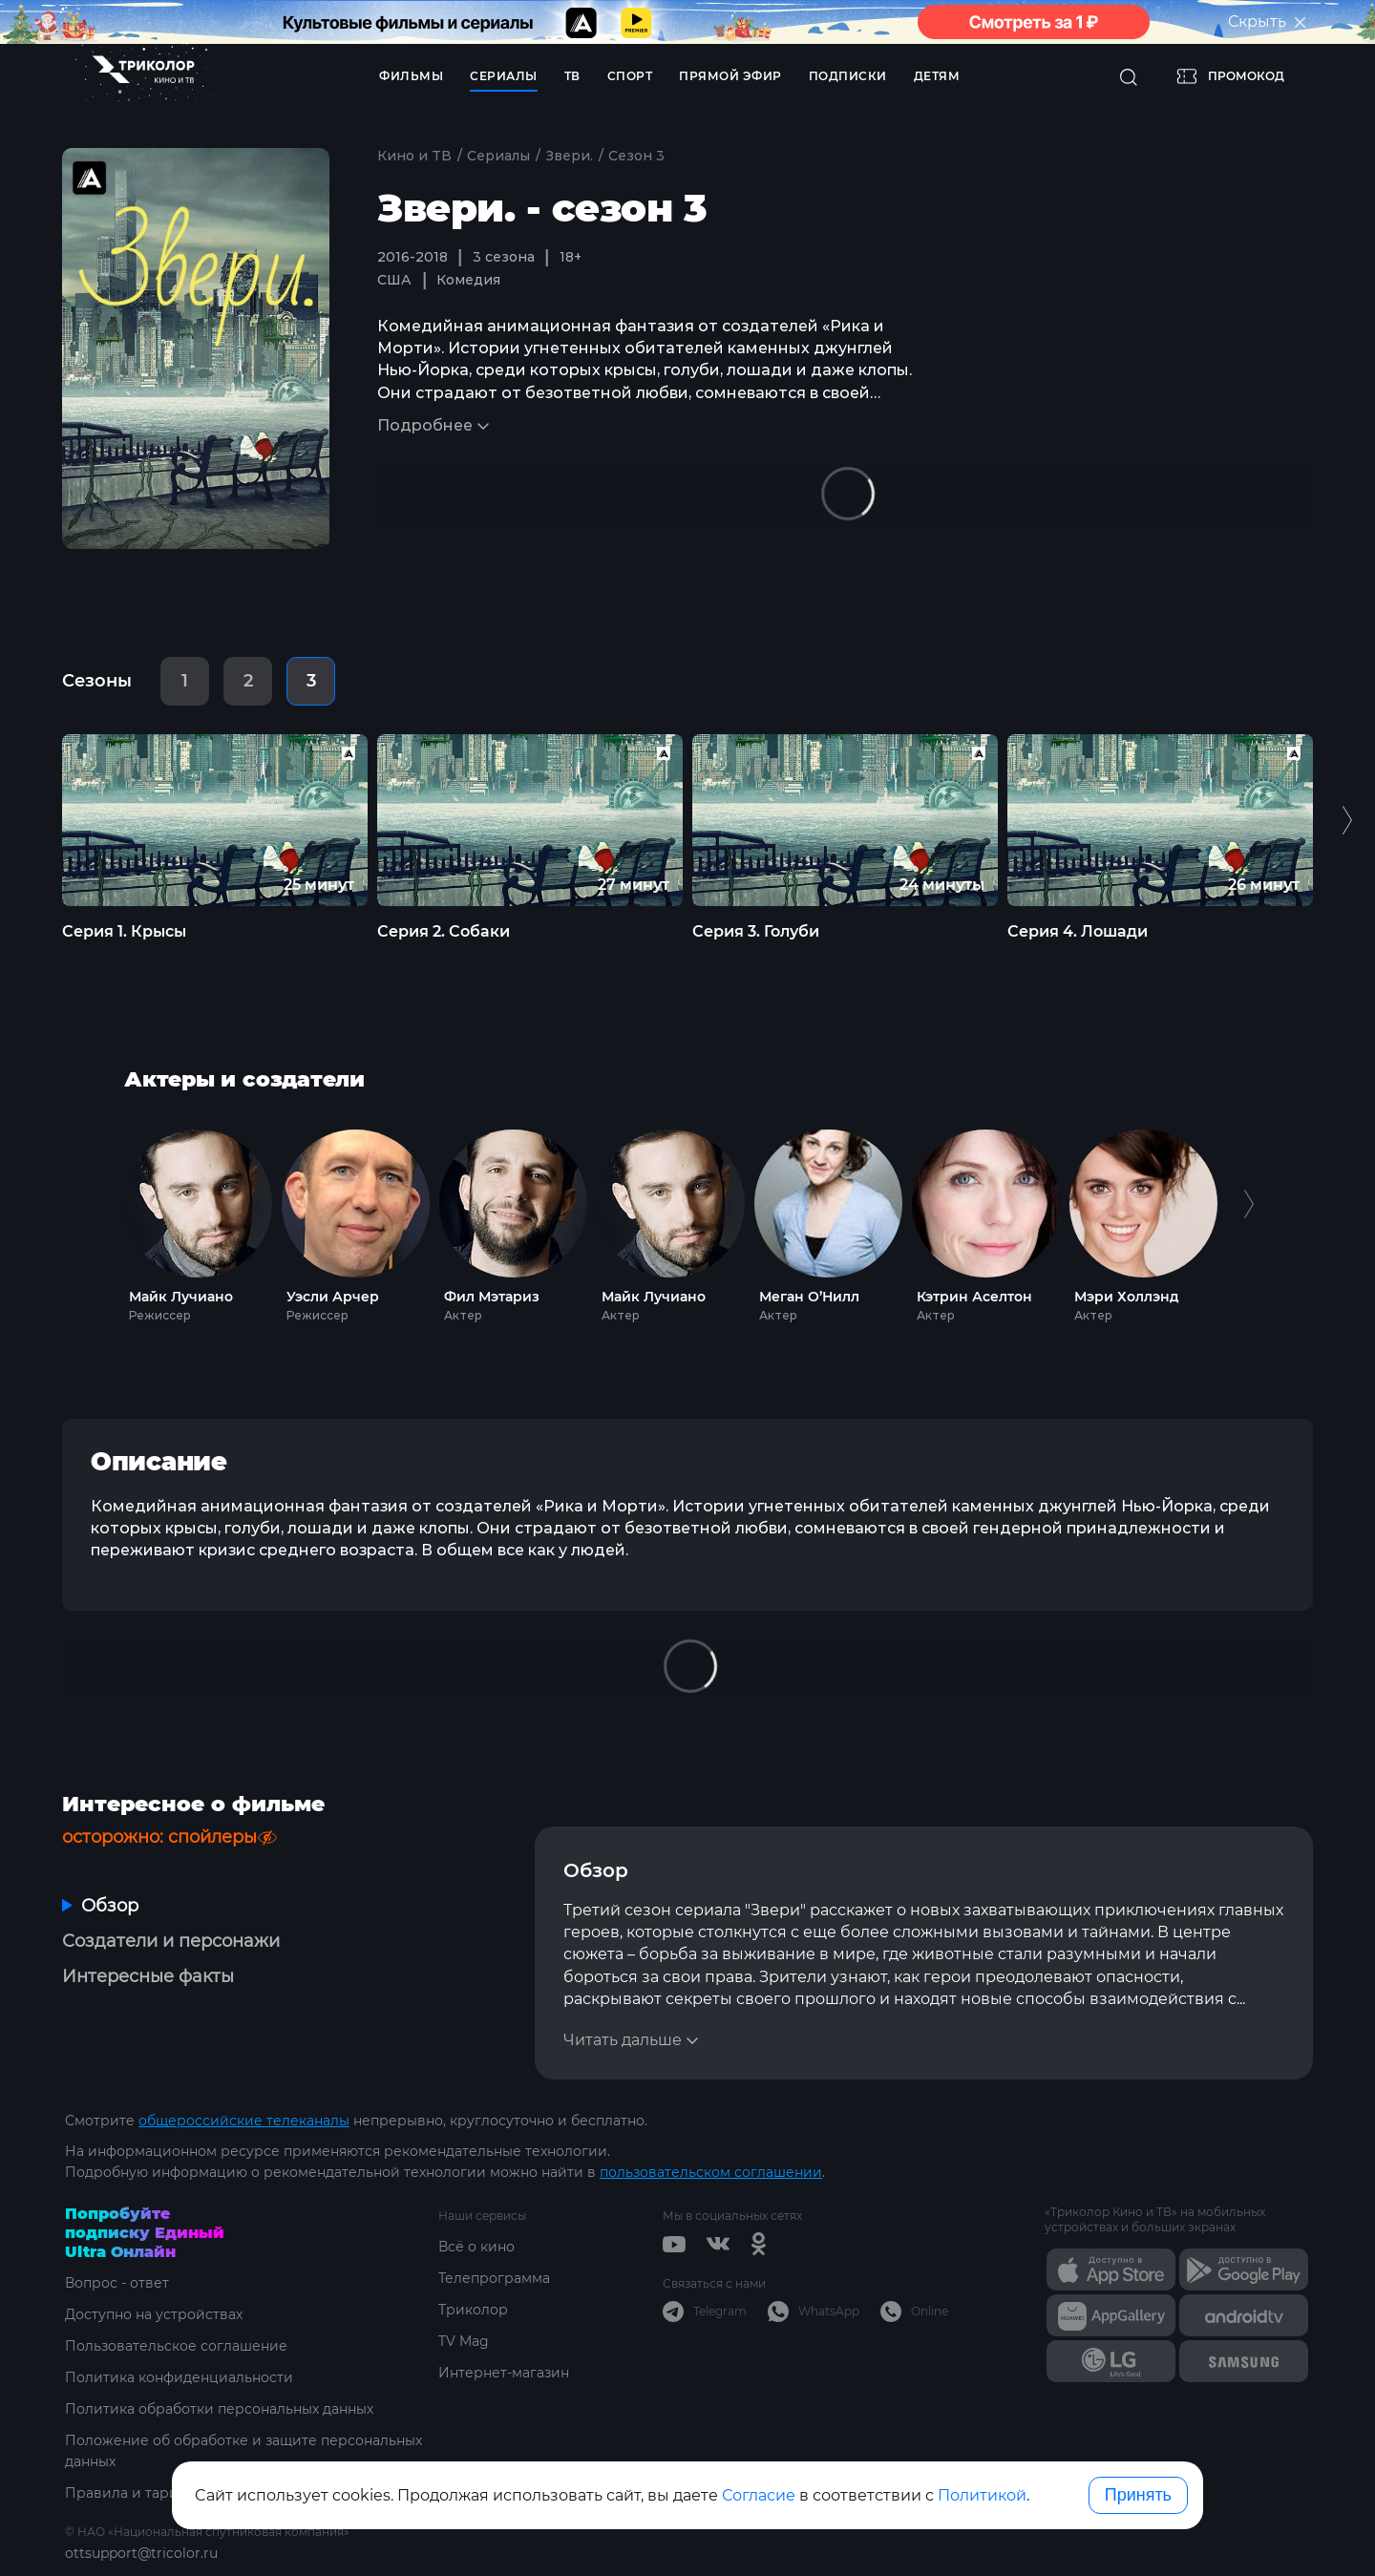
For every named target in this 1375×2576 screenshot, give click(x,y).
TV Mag (463, 2341)
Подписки (848, 76)
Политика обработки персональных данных (219, 2409)
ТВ (572, 76)
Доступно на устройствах (154, 2314)
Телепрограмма (494, 2278)
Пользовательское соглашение (176, 2345)
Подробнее (425, 425)
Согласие (758, 2495)
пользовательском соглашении (711, 2172)
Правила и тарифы (132, 2493)
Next (1248, 1221)
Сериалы (504, 76)
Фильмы (411, 76)
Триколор (473, 2309)
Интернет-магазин (503, 2372)
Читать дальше (622, 2040)
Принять (1138, 2494)
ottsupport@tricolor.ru (141, 2553)
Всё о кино (476, 2246)
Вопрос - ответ (117, 2282)
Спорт (630, 76)
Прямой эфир (730, 76)
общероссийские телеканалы (243, 2120)
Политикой (982, 2495)
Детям (937, 76)
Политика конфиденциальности (179, 2377)
